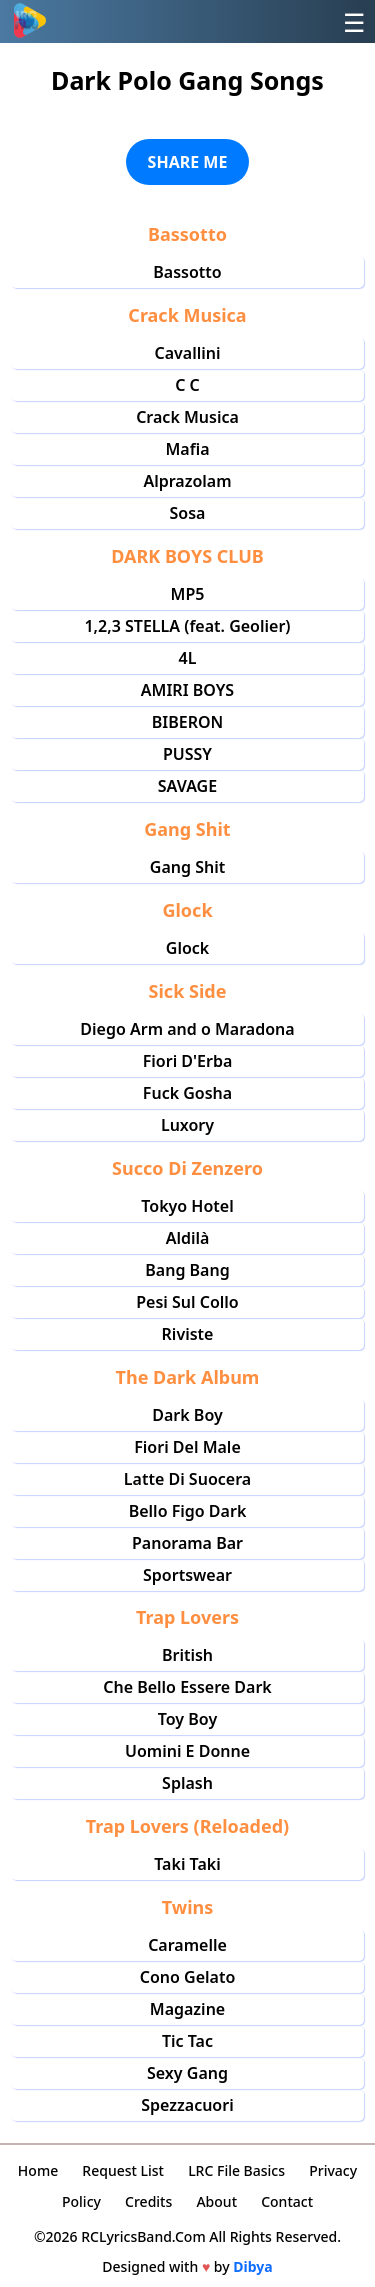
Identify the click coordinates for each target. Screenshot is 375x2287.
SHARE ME (188, 162)
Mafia (187, 449)
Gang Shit (187, 867)
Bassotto (187, 272)
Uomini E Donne (187, 1751)
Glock (187, 948)
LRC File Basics (236, 2170)
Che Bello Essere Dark (187, 1687)
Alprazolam (187, 481)
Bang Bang (187, 1270)
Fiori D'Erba (188, 1061)
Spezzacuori (187, 2105)
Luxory (187, 1125)
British (187, 1655)
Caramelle (187, 1945)
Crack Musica (187, 417)
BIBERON (188, 722)
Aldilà (188, 1238)
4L (188, 658)
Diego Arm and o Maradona (187, 1029)
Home (38, 2170)
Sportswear (187, 1575)
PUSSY (187, 754)
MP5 (188, 594)
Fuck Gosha (187, 1093)
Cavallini (187, 353)
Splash (187, 1783)
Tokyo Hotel (187, 1206)
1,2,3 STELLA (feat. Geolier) (187, 626)
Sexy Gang (187, 2073)
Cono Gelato (188, 1977)
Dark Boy (187, 1415)
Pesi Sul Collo (187, 1302)
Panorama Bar (187, 1543)
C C (187, 385)
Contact (287, 2201)
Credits (148, 2201)
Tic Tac (187, 2041)
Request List (123, 2170)
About (216, 2201)
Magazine (187, 2009)
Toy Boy (187, 1719)
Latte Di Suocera (187, 1479)
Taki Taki (187, 1864)
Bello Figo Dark (188, 1511)
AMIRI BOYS (187, 690)
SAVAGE (187, 786)
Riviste (188, 1334)
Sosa (188, 513)
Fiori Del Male (187, 1447)
